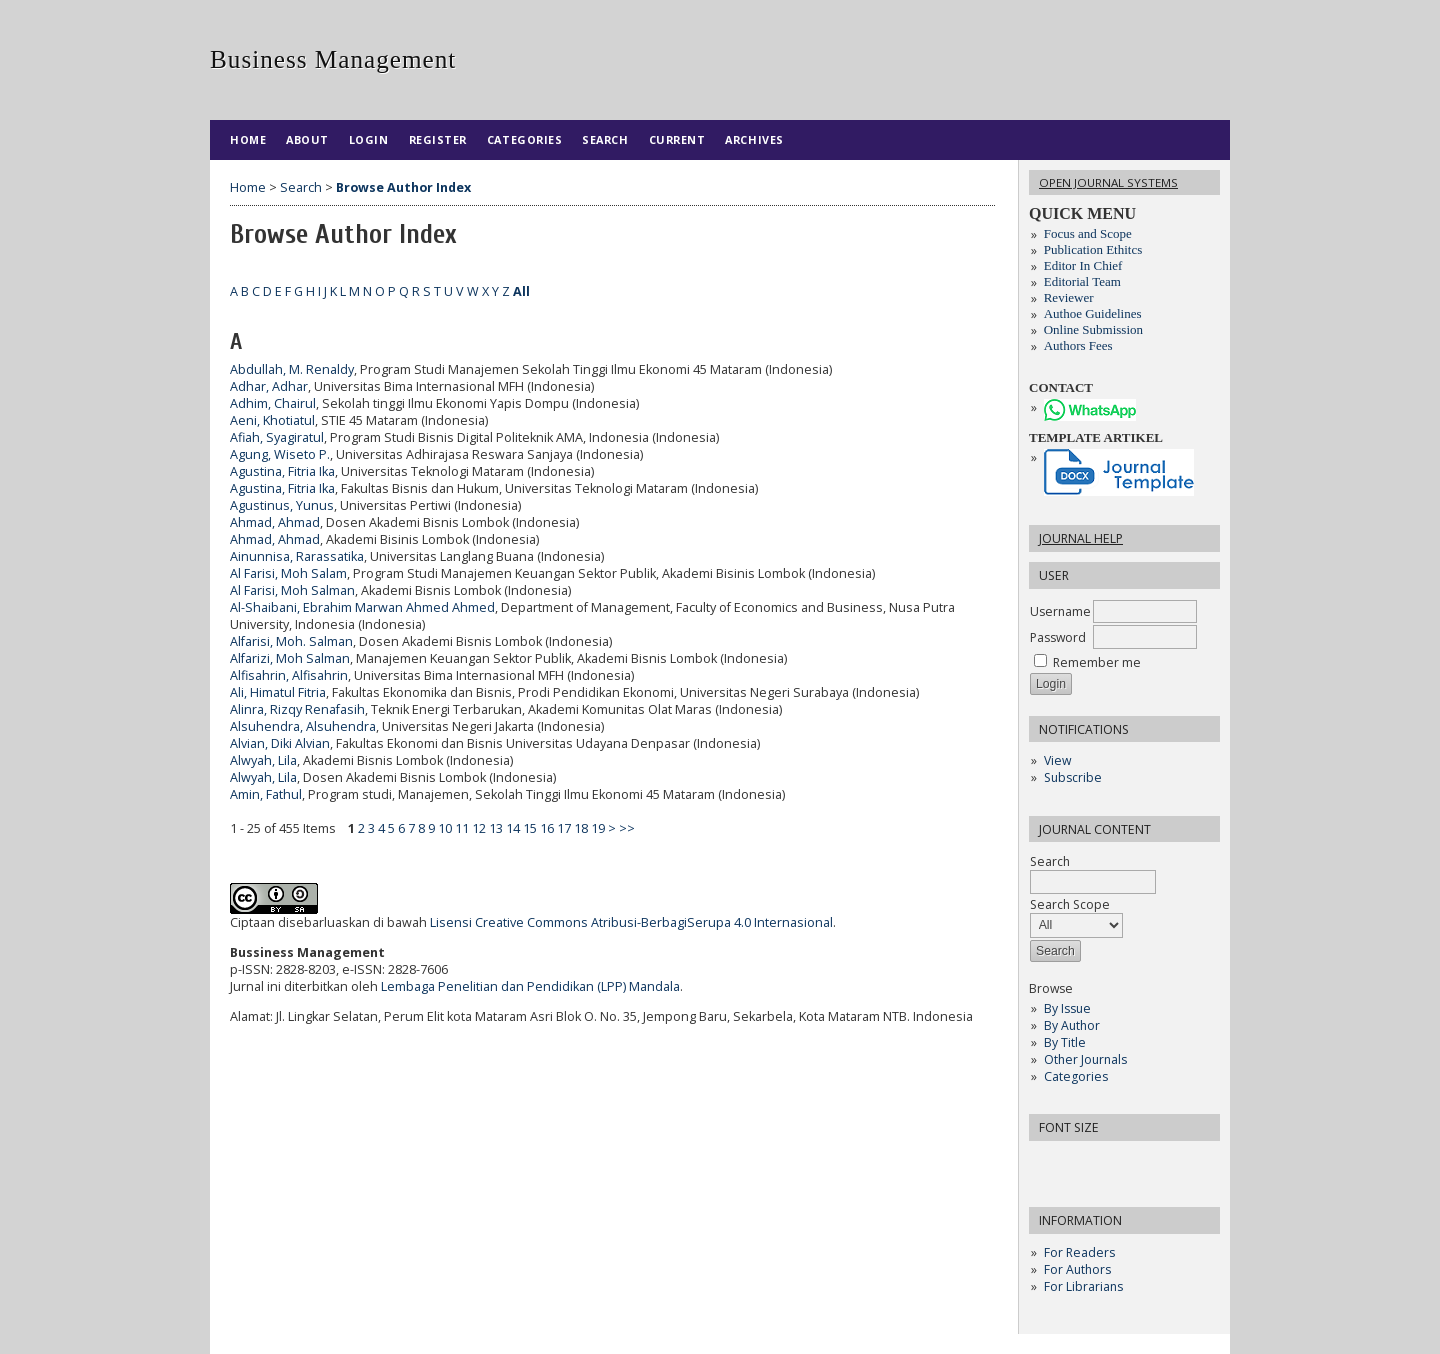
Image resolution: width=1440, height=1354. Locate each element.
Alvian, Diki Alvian (280, 743)
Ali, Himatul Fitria (278, 692)
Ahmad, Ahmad (275, 522)
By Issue (1067, 1008)
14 (513, 828)
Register (438, 139)
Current (677, 139)
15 (530, 828)
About (307, 139)
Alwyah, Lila (263, 760)
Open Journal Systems (1108, 182)
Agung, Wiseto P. (280, 454)
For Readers (1079, 1252)
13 (496, 828)
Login (369, 139)
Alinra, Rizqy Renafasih (297, 709)
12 (479, 828)
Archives (754, 139)
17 (564, 828)
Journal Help (1081, 538)
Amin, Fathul (266, 794)
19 (598, 828)
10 (445, 828)
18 (581, 828)
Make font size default (1079, 1162)
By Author (1072, 1025)
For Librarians (1083, 1286)
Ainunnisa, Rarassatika (297, 556)
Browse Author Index (403, 187)
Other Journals (1085, 1059)
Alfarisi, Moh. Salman (291, 641)
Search (605, 139)
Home (248, 139)
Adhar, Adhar (269, 386)
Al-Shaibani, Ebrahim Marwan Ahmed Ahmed (362, 607)
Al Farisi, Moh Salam (288, 573)
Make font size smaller (1047, 1162)
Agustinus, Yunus (282, 505)
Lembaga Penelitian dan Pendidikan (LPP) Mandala (530, 986)
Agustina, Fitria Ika (282, 471)
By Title (1065, 1042)
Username (1060, 611)
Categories (1076, 1076)
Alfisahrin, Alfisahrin (289, 675)
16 (547, 828)
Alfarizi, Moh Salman (290, 658)
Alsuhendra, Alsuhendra (303, 726)
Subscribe (1073, 777)
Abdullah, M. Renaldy (292, 369)
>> (627, 828)
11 (462, 828)
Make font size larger (1111, 1162)
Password (1058, 637)
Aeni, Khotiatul (272, 420)
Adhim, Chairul (273, 403)
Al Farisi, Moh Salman (292, 590)
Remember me (1097, 662)
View (1057, 760)
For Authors (1077, 1269)
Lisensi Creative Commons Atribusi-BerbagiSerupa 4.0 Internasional (631, 922)
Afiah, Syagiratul (277, 437)
